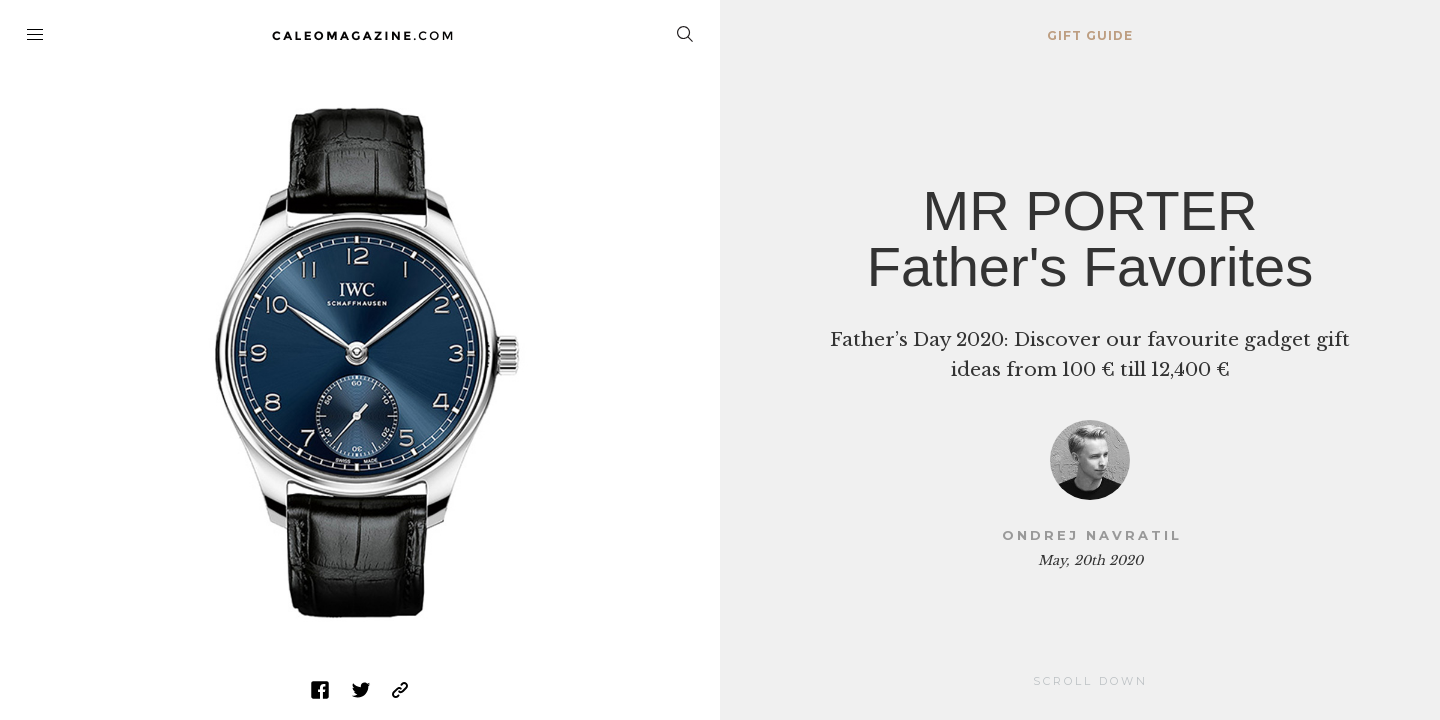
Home (360, 35)
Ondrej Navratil (1092, 535)
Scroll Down (1090, 681)
